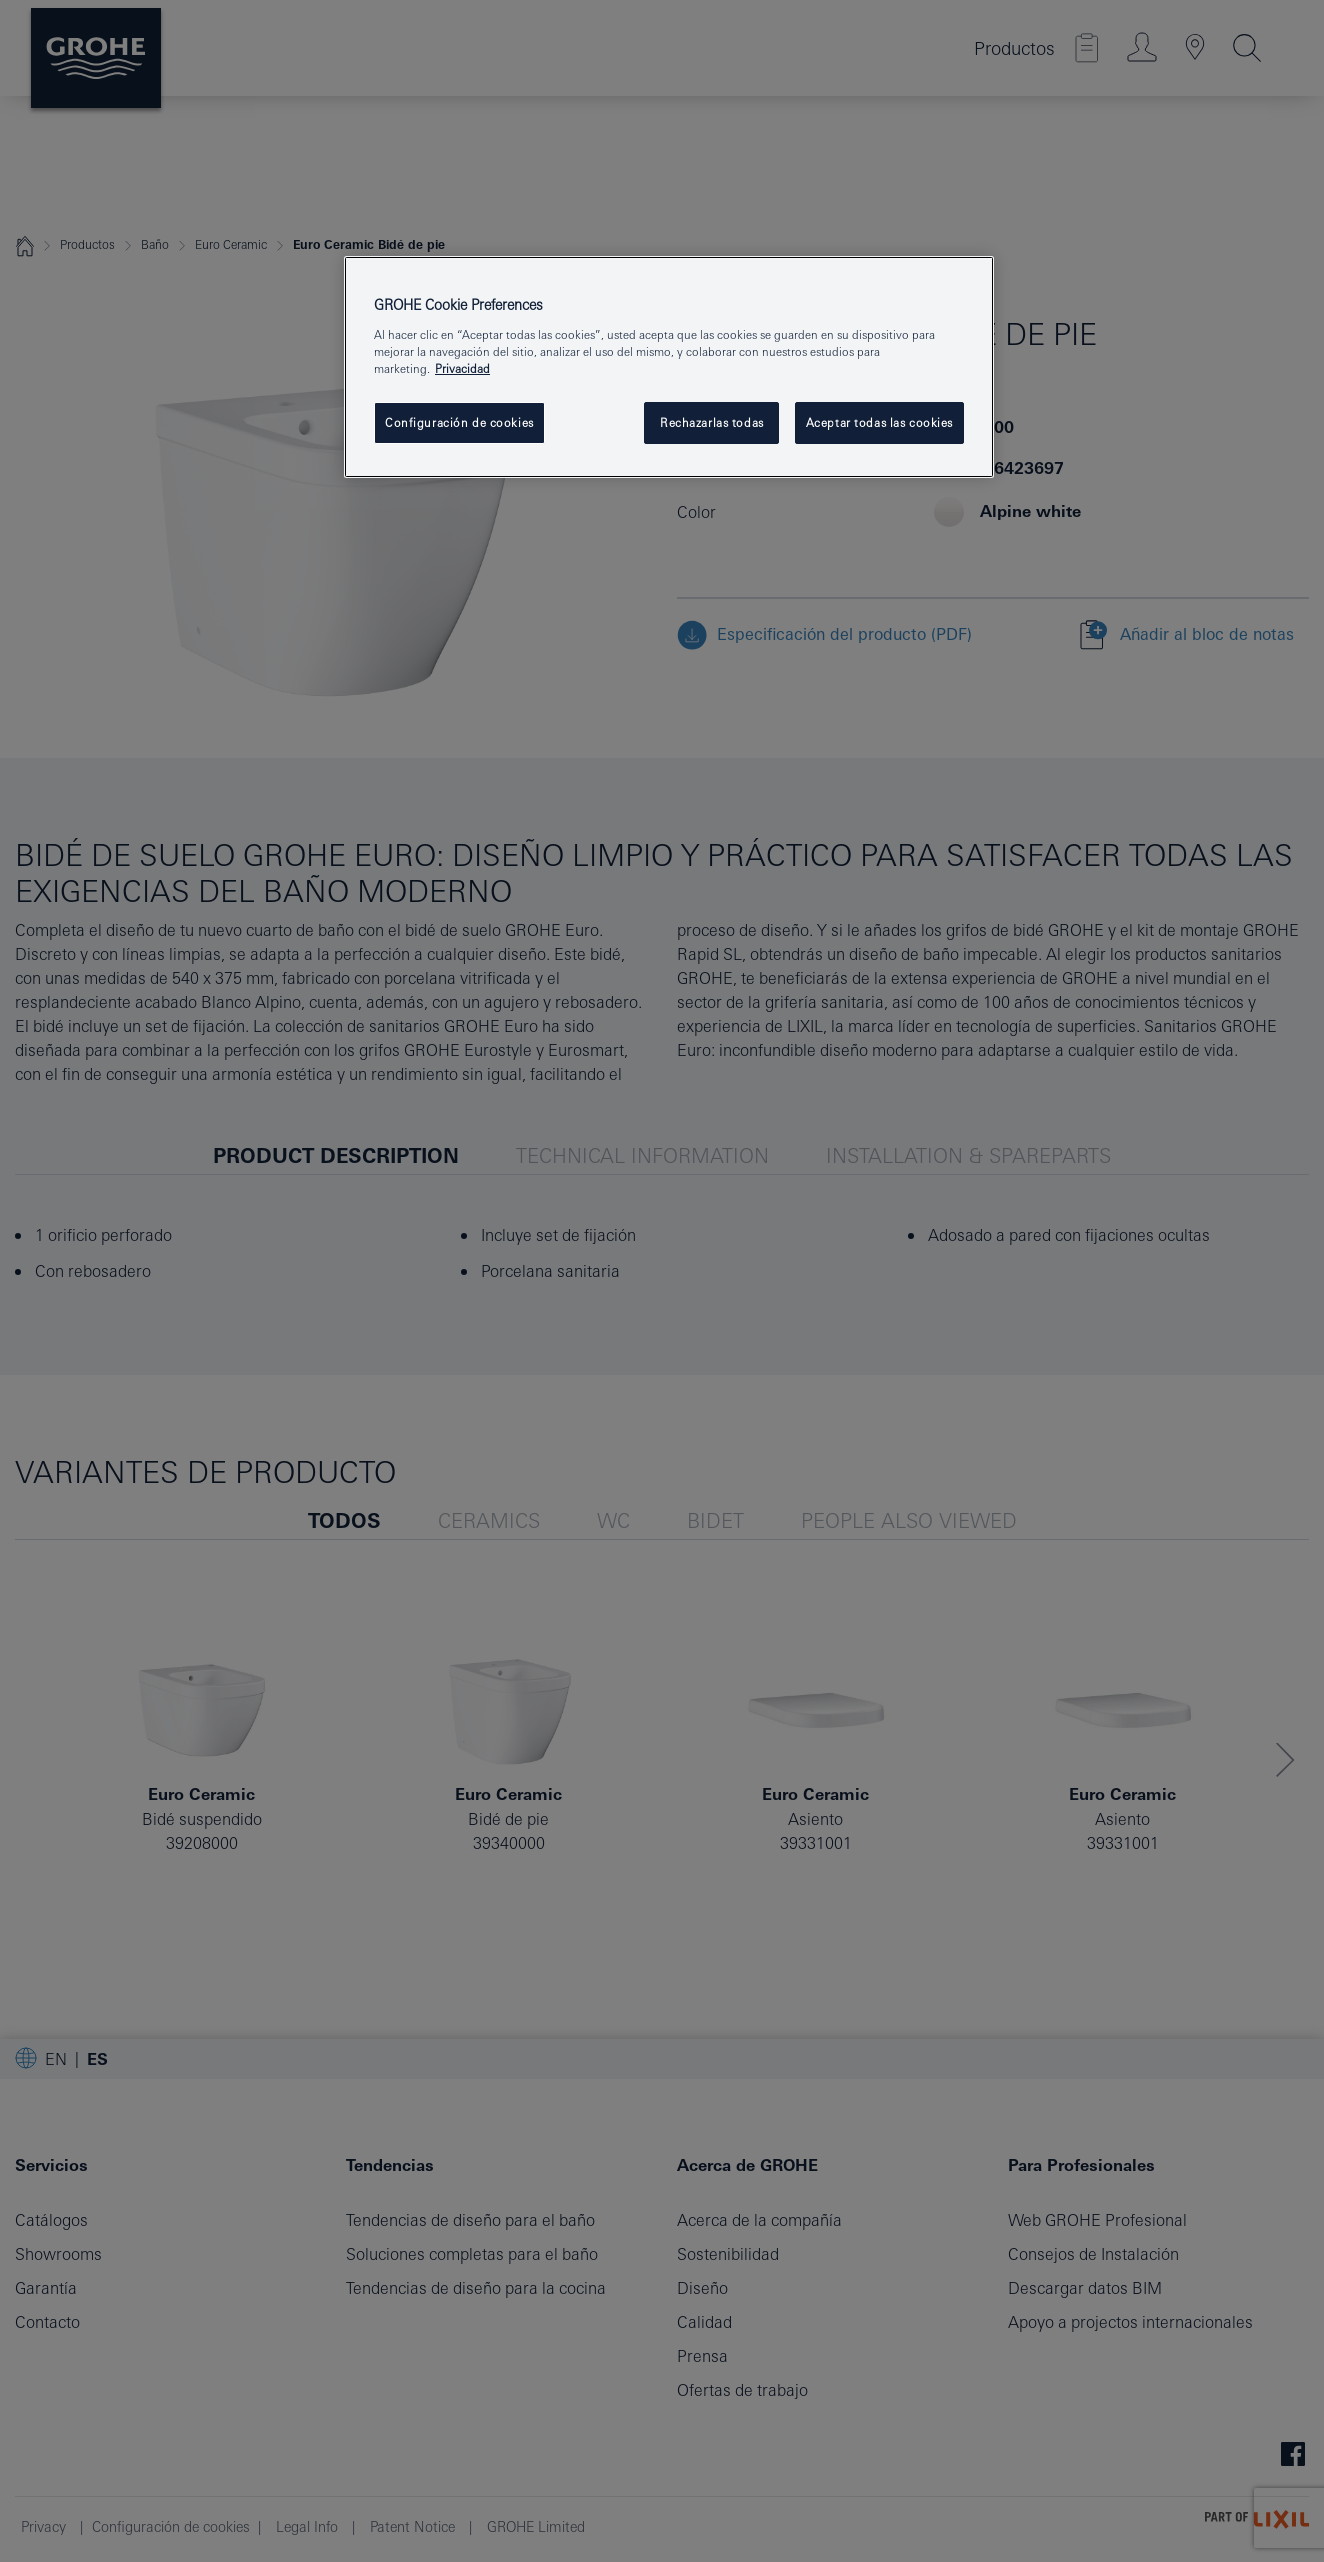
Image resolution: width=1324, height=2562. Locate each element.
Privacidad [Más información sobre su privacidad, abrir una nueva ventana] (462, 368)
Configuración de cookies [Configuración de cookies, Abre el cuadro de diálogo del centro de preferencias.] (459, 422)
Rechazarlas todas (712, 422)
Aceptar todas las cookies (879, 422)
